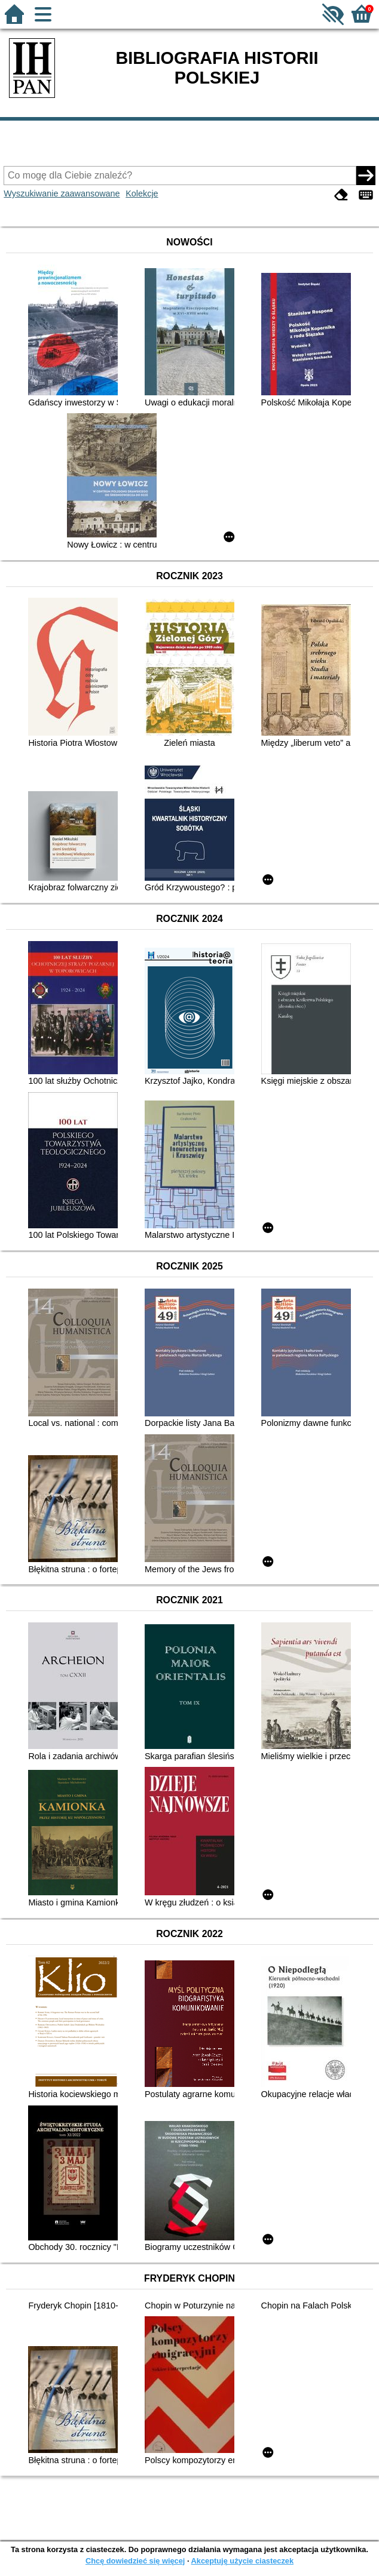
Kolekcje (142, 193)
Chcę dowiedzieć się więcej (135, 2560)
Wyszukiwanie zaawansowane (62, 193)
